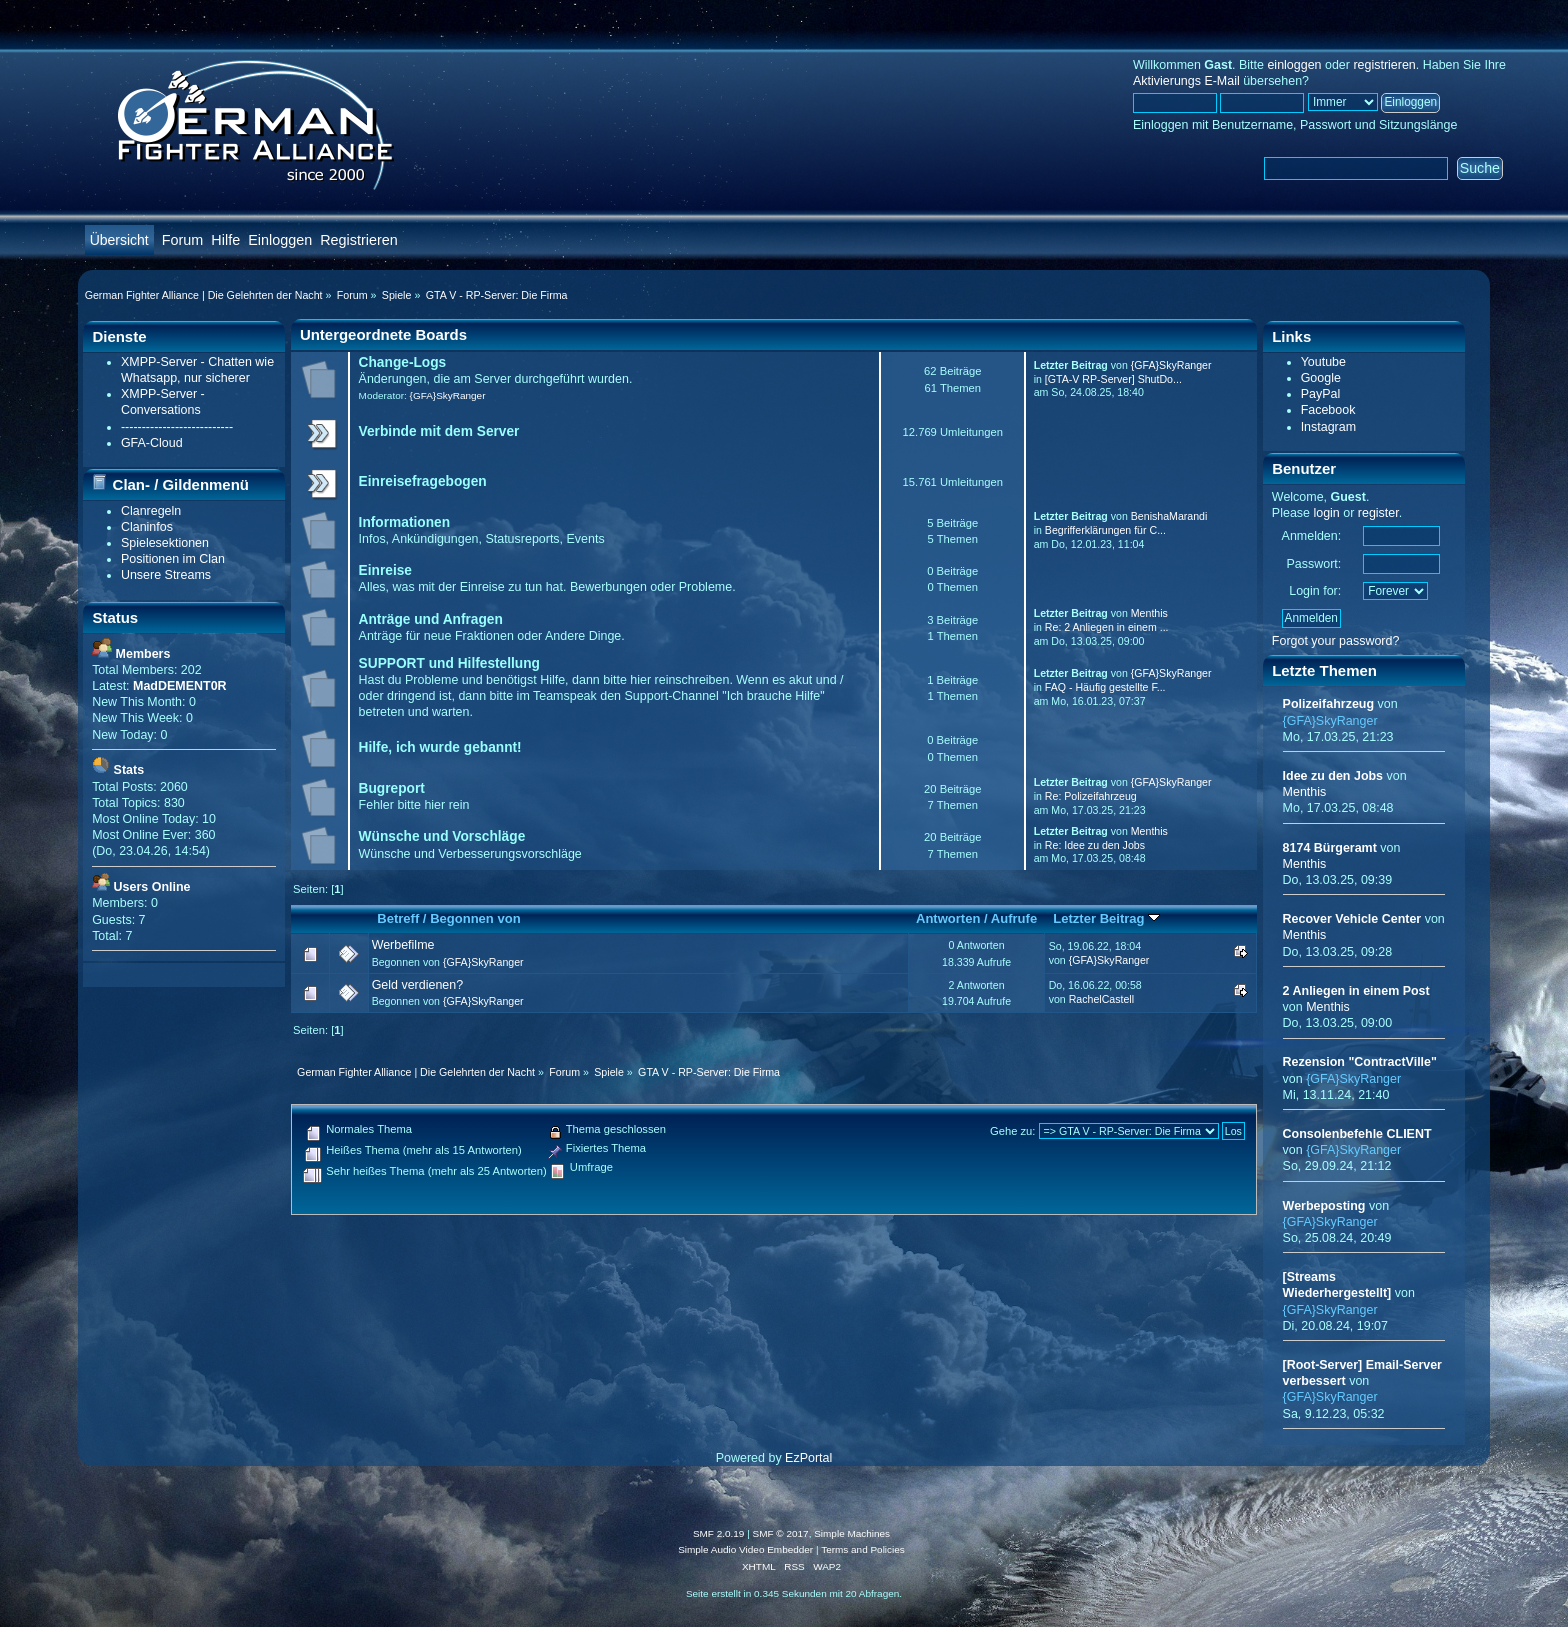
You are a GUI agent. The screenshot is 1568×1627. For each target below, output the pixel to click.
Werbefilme (403, 945)
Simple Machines (852, 1533)
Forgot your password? (1336, 641)
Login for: (1315, 591)
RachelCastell (1101, 999)
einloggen (1294, 65)
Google (1321, 378)
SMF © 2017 (781, 1533)
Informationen (404, 522)
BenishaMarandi (1169, 516)
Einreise (385, 570)
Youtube (1323, 362)
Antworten (948, 918)
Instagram (1328, 427)
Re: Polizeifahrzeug (1091, 796)
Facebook (1328, 410)
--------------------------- (177, 427)
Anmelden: (1312, 536)
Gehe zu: (1013, 1131)
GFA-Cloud (152, 443)
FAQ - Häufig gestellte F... (1105, 687)
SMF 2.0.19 (719, 1533)
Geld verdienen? (418, 985)
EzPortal (808, 1458)
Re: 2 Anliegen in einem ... (1107, 627)
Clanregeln (151, 511)
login (1326, 513)
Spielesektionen (165, 543)
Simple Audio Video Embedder (745, 1549)
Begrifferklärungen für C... (1105, 530)
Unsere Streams (166, 575)
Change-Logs (403, 362)
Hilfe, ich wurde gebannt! (440, 747)
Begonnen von (475, 918)
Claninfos (147, 527)
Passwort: (1313, 564)
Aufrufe (1014, 918)
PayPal (1321, 394)
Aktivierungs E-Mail (1186, 81)
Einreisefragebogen (423, 481)
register (1378, 513)
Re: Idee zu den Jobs (1095, 845)
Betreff (398, 918)
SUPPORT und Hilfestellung (449, 663)
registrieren (1384, 65)
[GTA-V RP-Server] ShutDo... (1113, 379)
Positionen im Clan (173, 559)
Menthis (1149, 613)
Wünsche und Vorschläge (442, 836)
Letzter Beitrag (1106, 918)
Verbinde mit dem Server (439, 431)
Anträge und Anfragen (431, 619)
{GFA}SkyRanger (448, 395)
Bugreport (392, 788)
